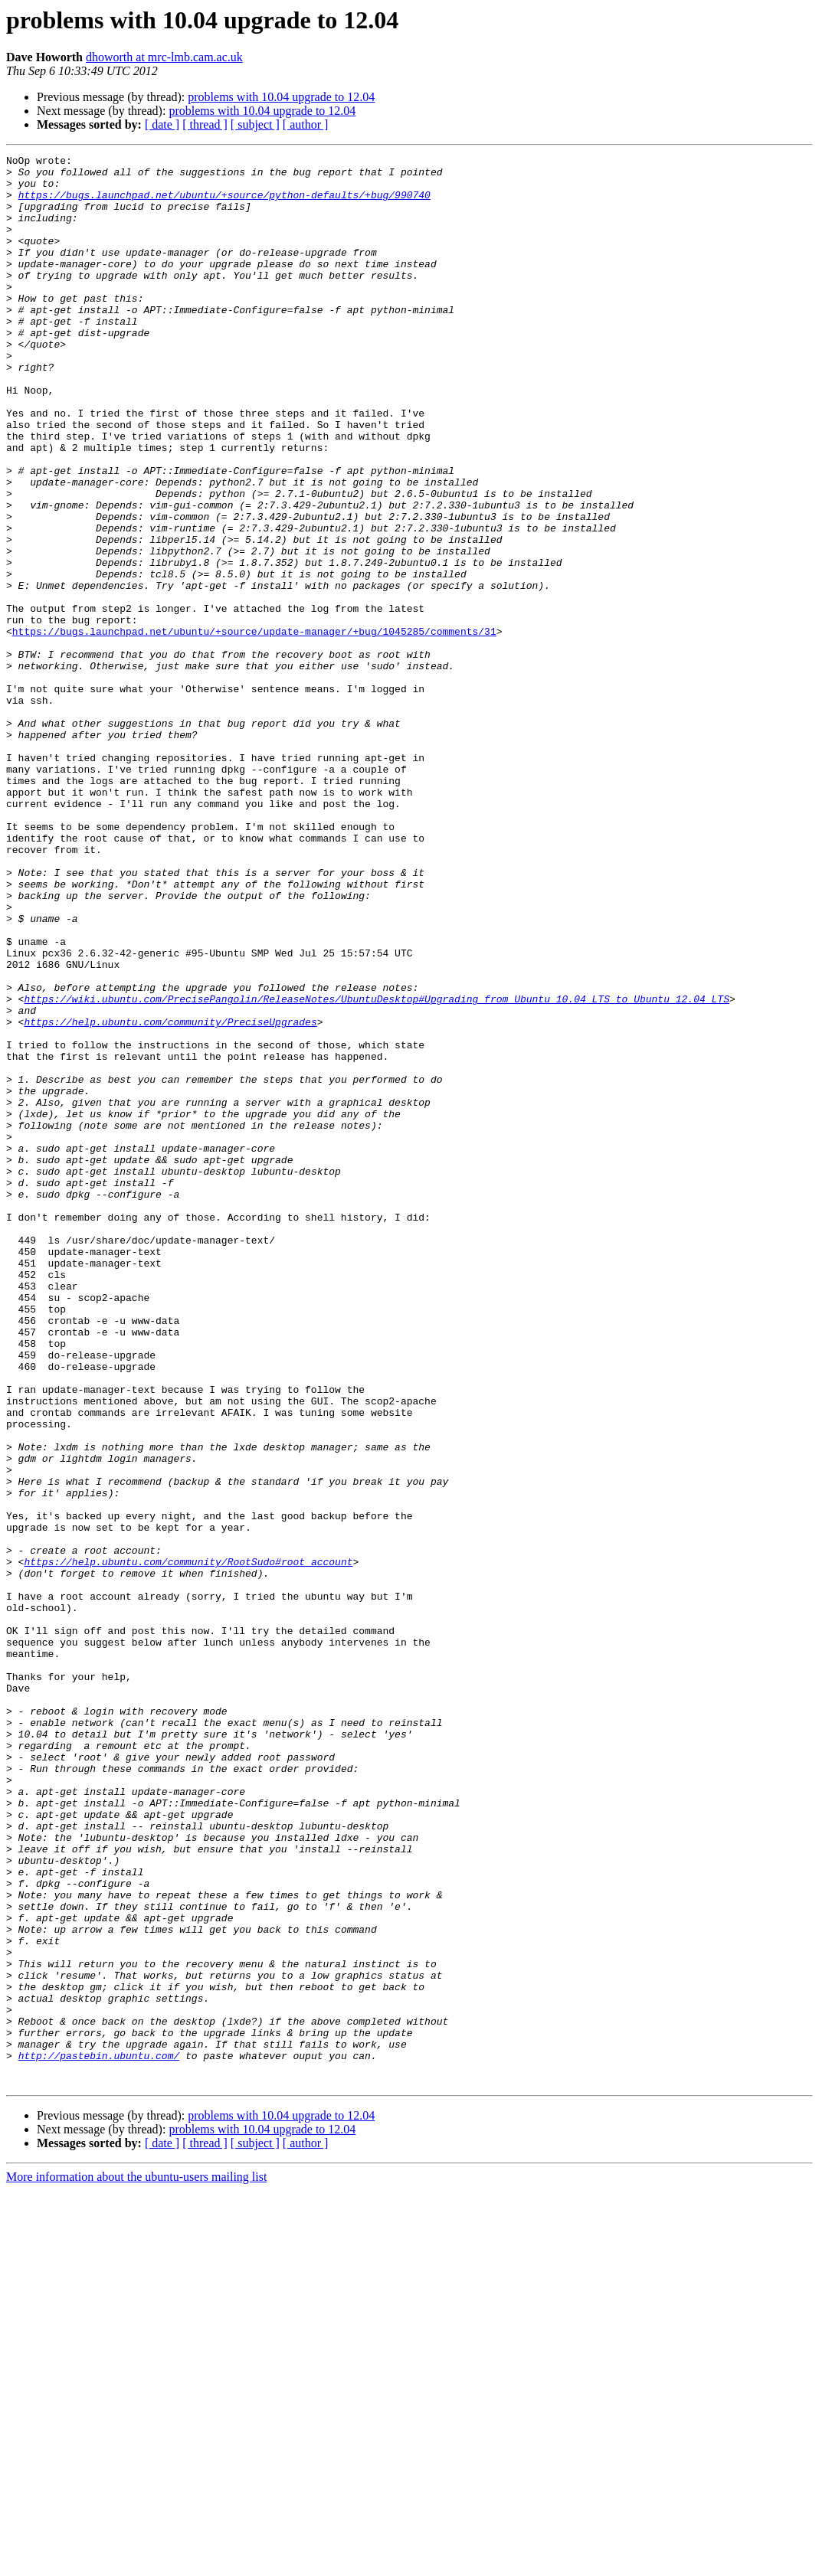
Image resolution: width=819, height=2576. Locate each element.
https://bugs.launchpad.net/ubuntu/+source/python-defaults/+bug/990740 (224, 204)
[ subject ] (255, 124)
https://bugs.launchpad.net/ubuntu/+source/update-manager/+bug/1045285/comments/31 (254, 727)
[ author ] (306, 124)
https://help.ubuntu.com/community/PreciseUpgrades (170, 1196)
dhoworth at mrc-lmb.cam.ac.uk (164, 57)
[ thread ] (205, 124)
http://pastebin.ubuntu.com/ (99, 2437)
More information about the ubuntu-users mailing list (136, 2562)
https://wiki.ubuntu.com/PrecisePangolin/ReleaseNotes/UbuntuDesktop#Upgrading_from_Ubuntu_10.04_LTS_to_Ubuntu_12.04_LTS (376, 1168)
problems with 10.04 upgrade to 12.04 (281, 96)
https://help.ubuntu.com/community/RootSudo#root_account (188, 1844)
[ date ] (162, 124)
